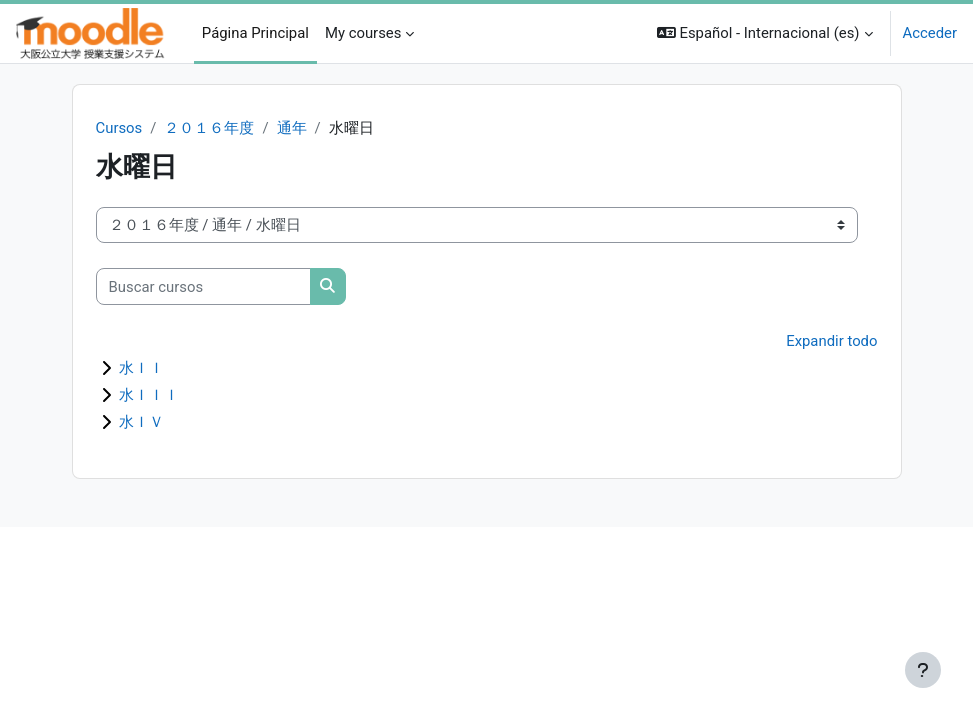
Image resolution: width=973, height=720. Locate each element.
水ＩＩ (141, 368)
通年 (292, 128)
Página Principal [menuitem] (255, 33)
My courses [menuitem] (363, 33)
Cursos (119, 128)
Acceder (930, 33)
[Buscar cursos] (203, 286)
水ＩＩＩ (149, 395)
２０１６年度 (209, 128)
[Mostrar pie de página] (923, 670)
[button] (765, 33)
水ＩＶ (141, 422)
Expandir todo (831, 341)
